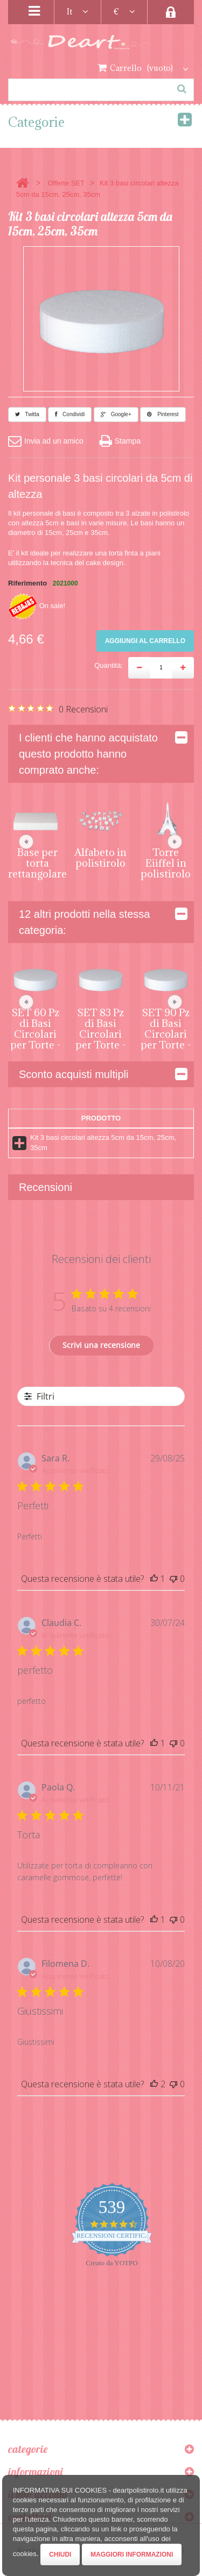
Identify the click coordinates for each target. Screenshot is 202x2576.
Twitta (27, 414)
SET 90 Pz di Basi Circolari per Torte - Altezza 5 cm (166, 1039)
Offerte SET (65, 183)
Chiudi (60, 2554)
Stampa (120, 441)
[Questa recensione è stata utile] (154, 1579)
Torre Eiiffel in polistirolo (166, 863)
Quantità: (108, 665)
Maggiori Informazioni (131, 2554)
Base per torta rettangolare (37, 863)
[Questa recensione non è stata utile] (173, 1579)
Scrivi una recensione (101, 1345)
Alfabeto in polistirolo (100, 857)
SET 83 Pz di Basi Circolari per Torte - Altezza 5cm (100, 1039)
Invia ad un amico (45, 441)
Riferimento (27, 583)
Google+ (116, 414)
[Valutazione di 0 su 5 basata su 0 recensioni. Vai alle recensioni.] (58, 709)
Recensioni (45, 1187)
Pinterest (162, 414)
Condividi (70, 414)
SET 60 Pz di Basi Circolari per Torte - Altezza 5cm (35, 1039)
